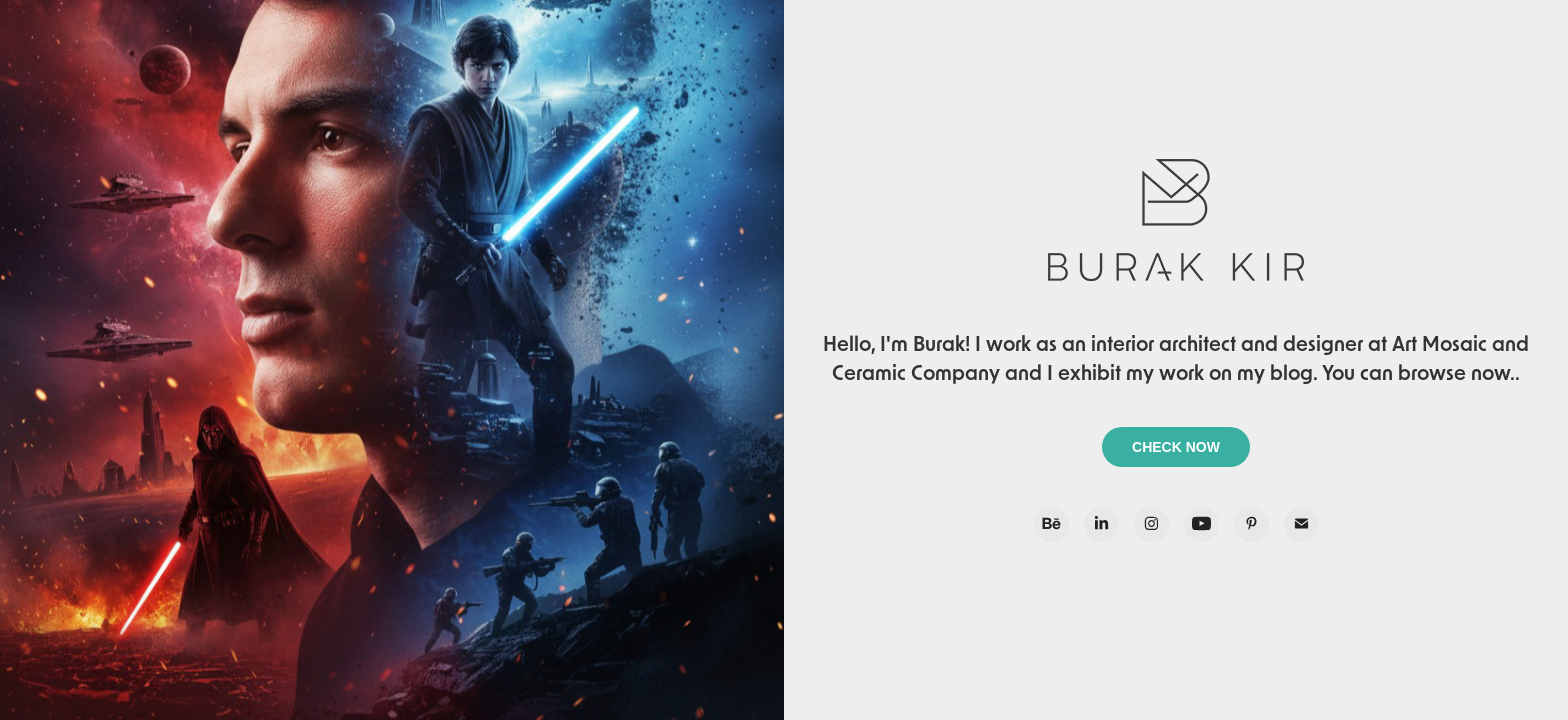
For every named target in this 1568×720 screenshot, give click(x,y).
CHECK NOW (1176, 447)
